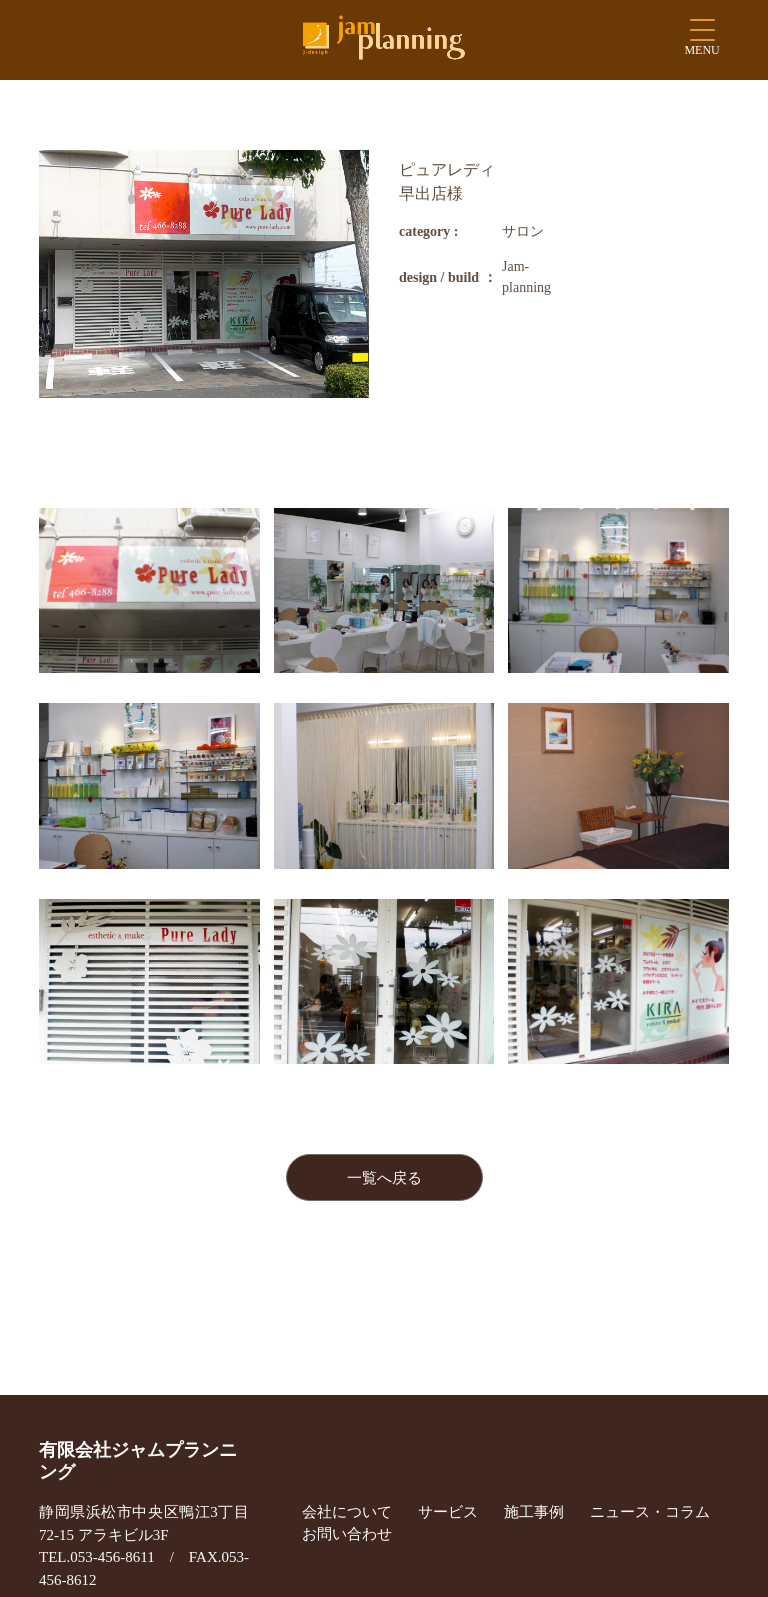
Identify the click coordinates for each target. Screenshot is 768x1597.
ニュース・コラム (650, 1512)
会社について (347, 1512)
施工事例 (534, 1512)
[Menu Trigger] (702, 42)
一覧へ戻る (384, 1178)
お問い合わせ (347, 1534)
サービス (448, 1512)
